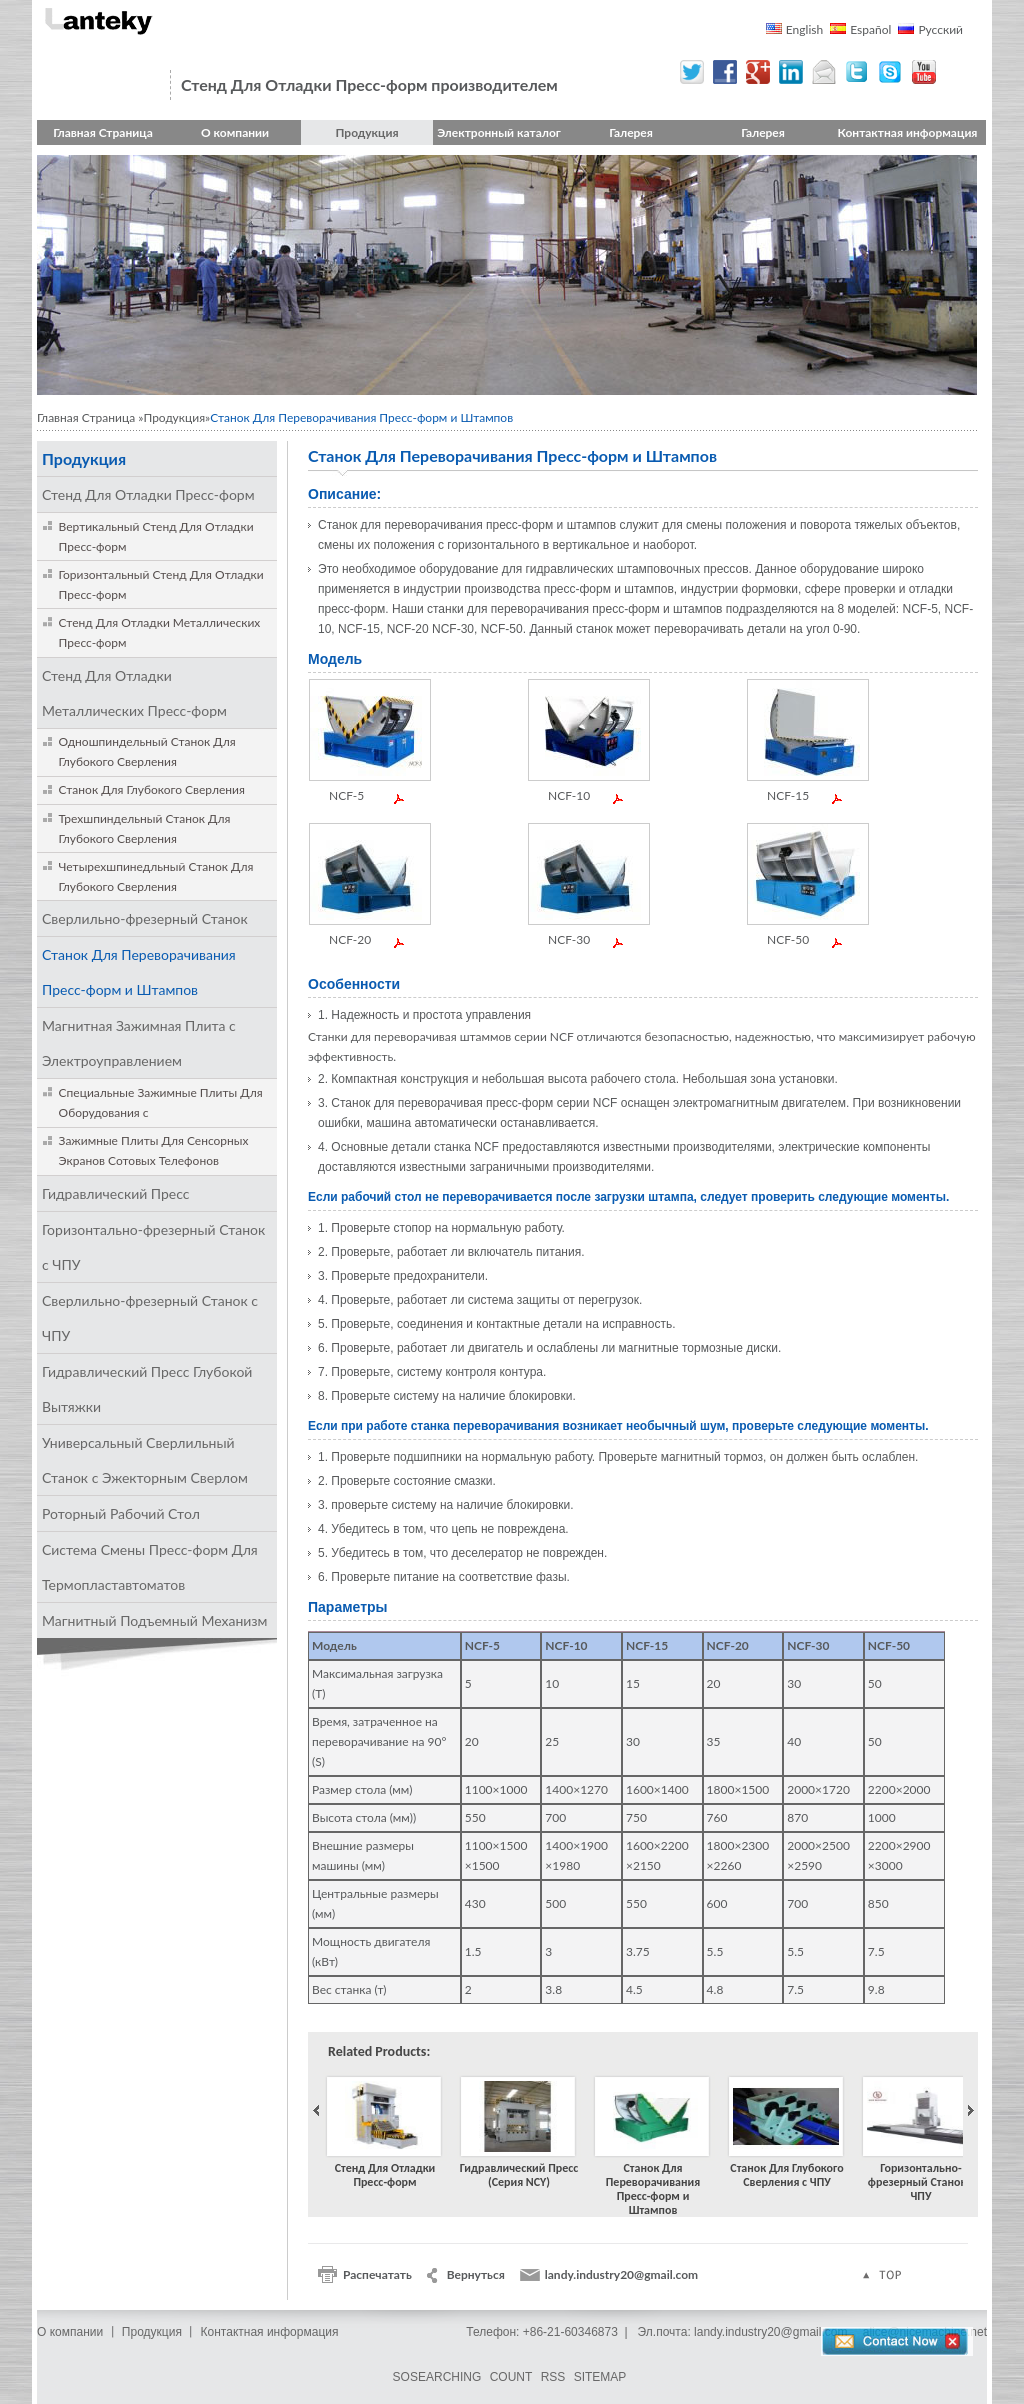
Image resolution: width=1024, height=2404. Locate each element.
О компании (235, 132)
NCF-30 (569, 940)
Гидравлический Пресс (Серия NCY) (519, 2135)
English (804, 29)
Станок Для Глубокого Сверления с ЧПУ (786, 2135)
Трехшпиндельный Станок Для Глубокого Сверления (145, 828)
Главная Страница (103, 132)
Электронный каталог (499, 132)
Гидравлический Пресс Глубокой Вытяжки (147, 1389)
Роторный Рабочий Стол (121, 1513)
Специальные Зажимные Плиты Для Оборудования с (161, 1102)
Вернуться (476, 2274)
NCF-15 (788, 796)
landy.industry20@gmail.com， (776, 2332)
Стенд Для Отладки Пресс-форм (148, 494)
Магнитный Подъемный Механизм (155, 1620)
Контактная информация (908, 132)
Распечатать (377, 2274)
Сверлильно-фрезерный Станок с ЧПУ (150, 1318)
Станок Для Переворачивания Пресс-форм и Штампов (139, 972)
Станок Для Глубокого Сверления (152, 789)
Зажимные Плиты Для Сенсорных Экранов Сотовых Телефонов (154, 1150)
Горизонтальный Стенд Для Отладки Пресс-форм (161, 584)
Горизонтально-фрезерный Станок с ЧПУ (153, 1247)
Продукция (366, 132)
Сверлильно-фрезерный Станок (145, 918)
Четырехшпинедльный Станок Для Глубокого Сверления (156, 876)
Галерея (631, 132)
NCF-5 (346, 796)
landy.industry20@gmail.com (621, 2274)
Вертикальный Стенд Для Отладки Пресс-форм (156, 536)
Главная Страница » (90, 417)
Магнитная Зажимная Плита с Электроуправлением (139, 1043)
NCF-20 (350, 940)
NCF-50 (788, 940)
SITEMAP (600, 2377)
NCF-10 (569, 796)
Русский (940, 29)
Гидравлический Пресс (116, 1193)
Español (870, 29)
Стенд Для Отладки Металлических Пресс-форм (160, 632)
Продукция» (176, 417)
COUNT (511, 2377)
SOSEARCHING (437, 2377)
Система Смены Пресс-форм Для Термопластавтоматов (150, 1567)
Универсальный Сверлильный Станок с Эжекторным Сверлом (145, 1460)
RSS (553, 2377)
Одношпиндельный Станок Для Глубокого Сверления (147, 751)
